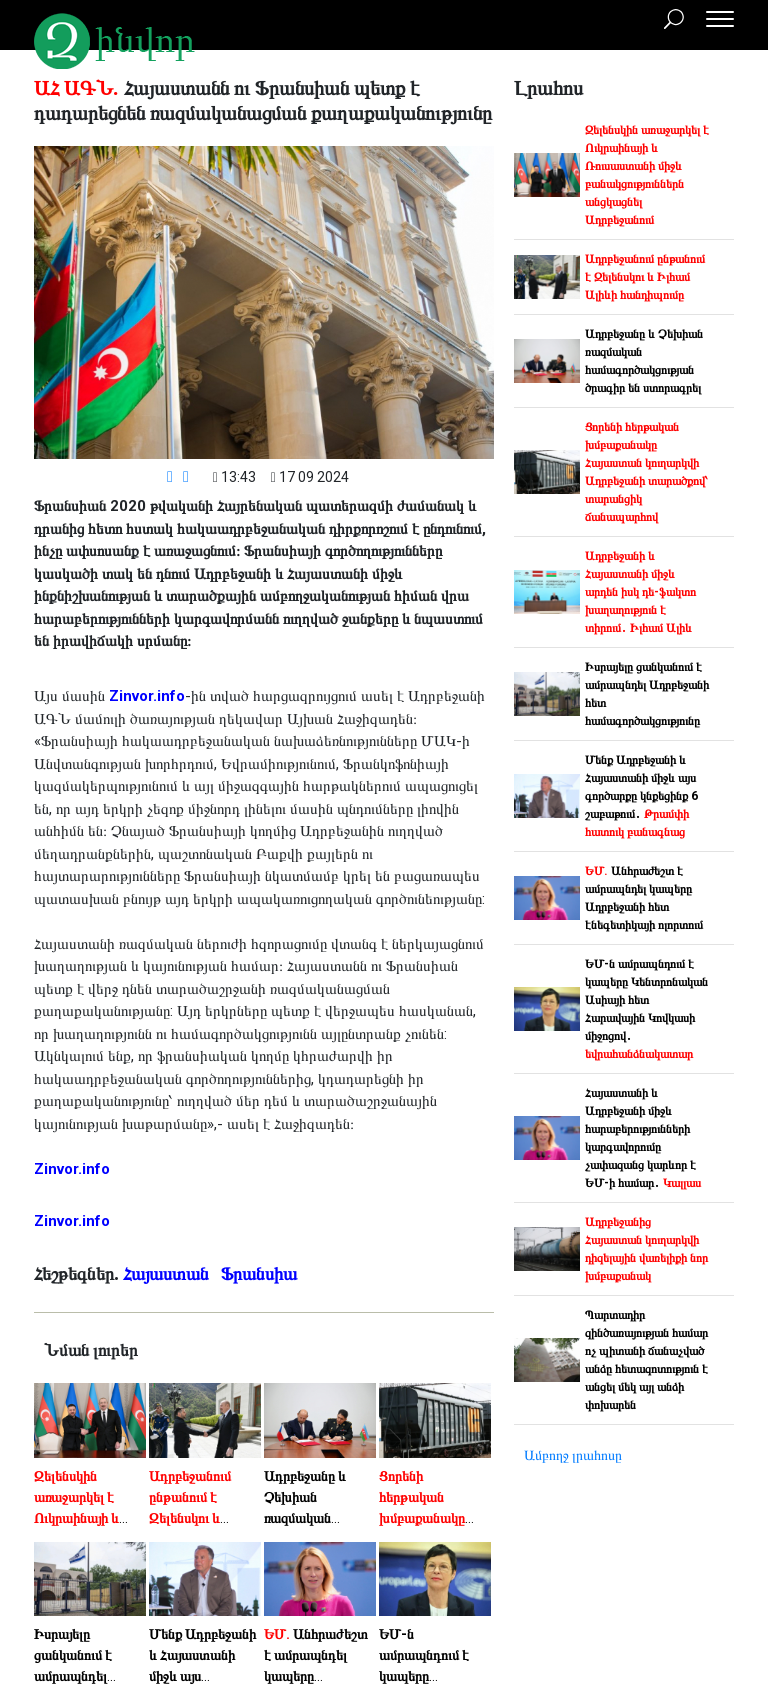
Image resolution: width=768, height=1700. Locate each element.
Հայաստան (168, 1273)
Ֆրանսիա (261, 1273)
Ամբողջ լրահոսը (573, 1455)
